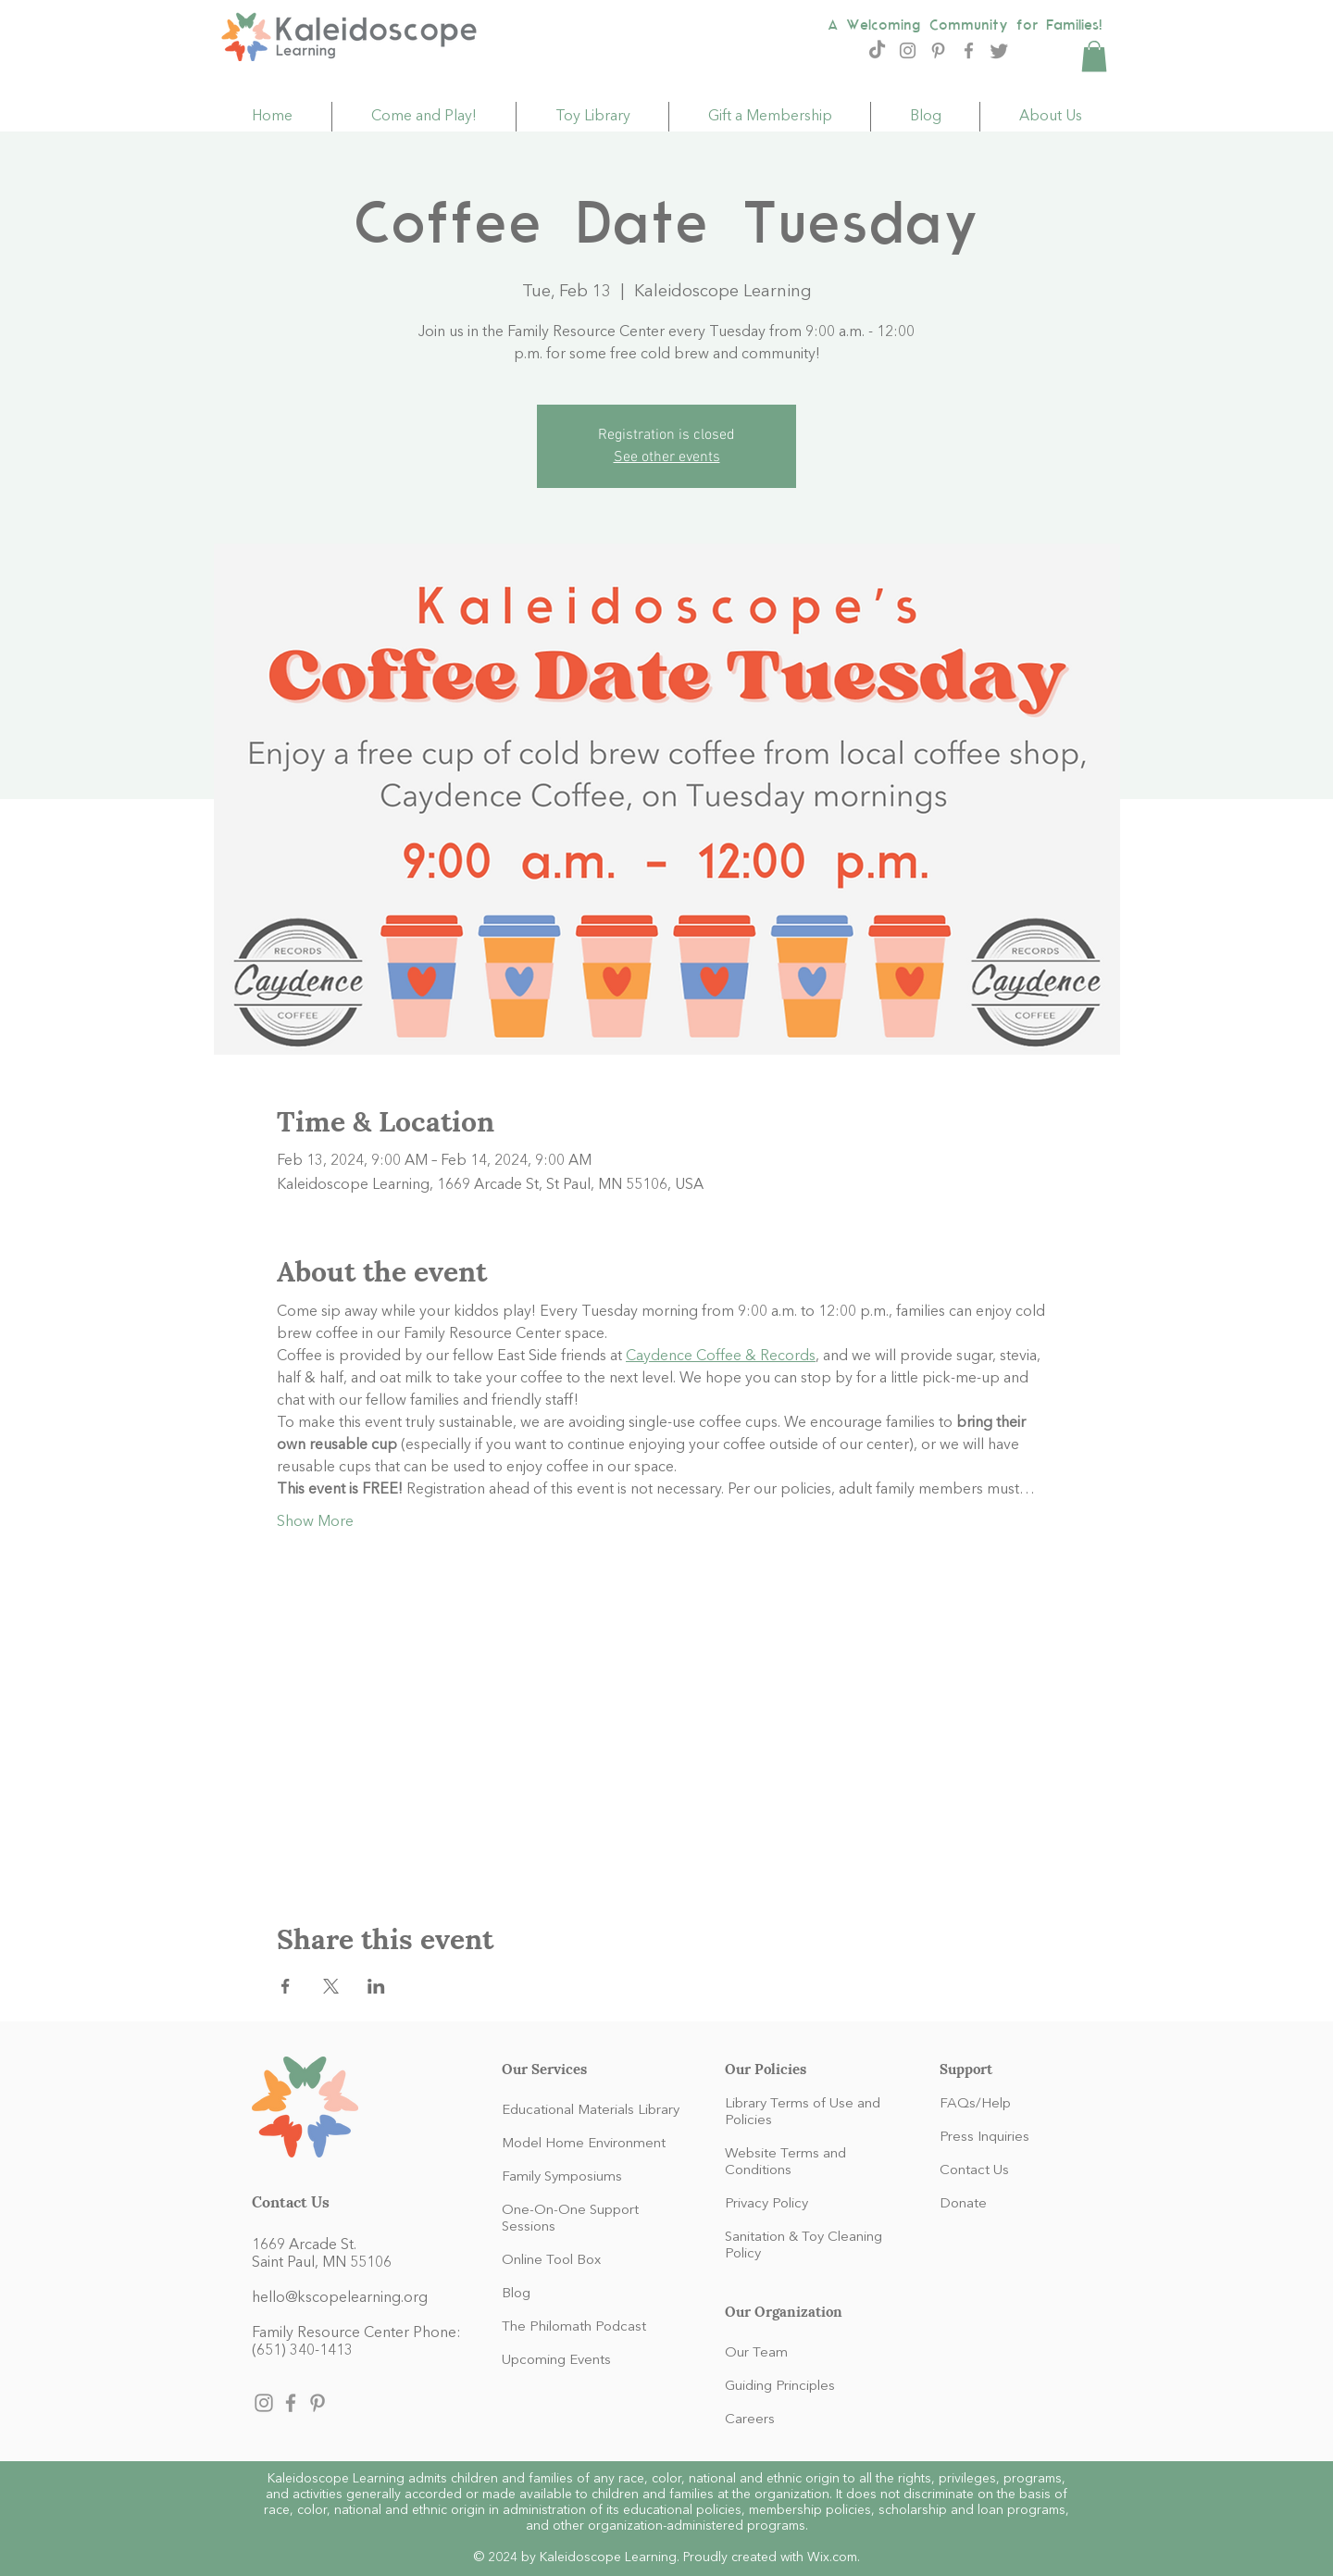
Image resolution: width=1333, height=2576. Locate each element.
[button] (1094, 56)
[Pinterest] (938, 50)
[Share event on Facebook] (285, 1986)
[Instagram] (907, 50)
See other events (667, 457)
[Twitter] (999, 50)
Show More (315, 1522)
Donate (963, 2204)
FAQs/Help (975, 2104)
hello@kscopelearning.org (340, 2298)
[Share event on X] (331, 1986)
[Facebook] (968, 50)
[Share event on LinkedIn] (376, 1986)
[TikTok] (877, 50)
